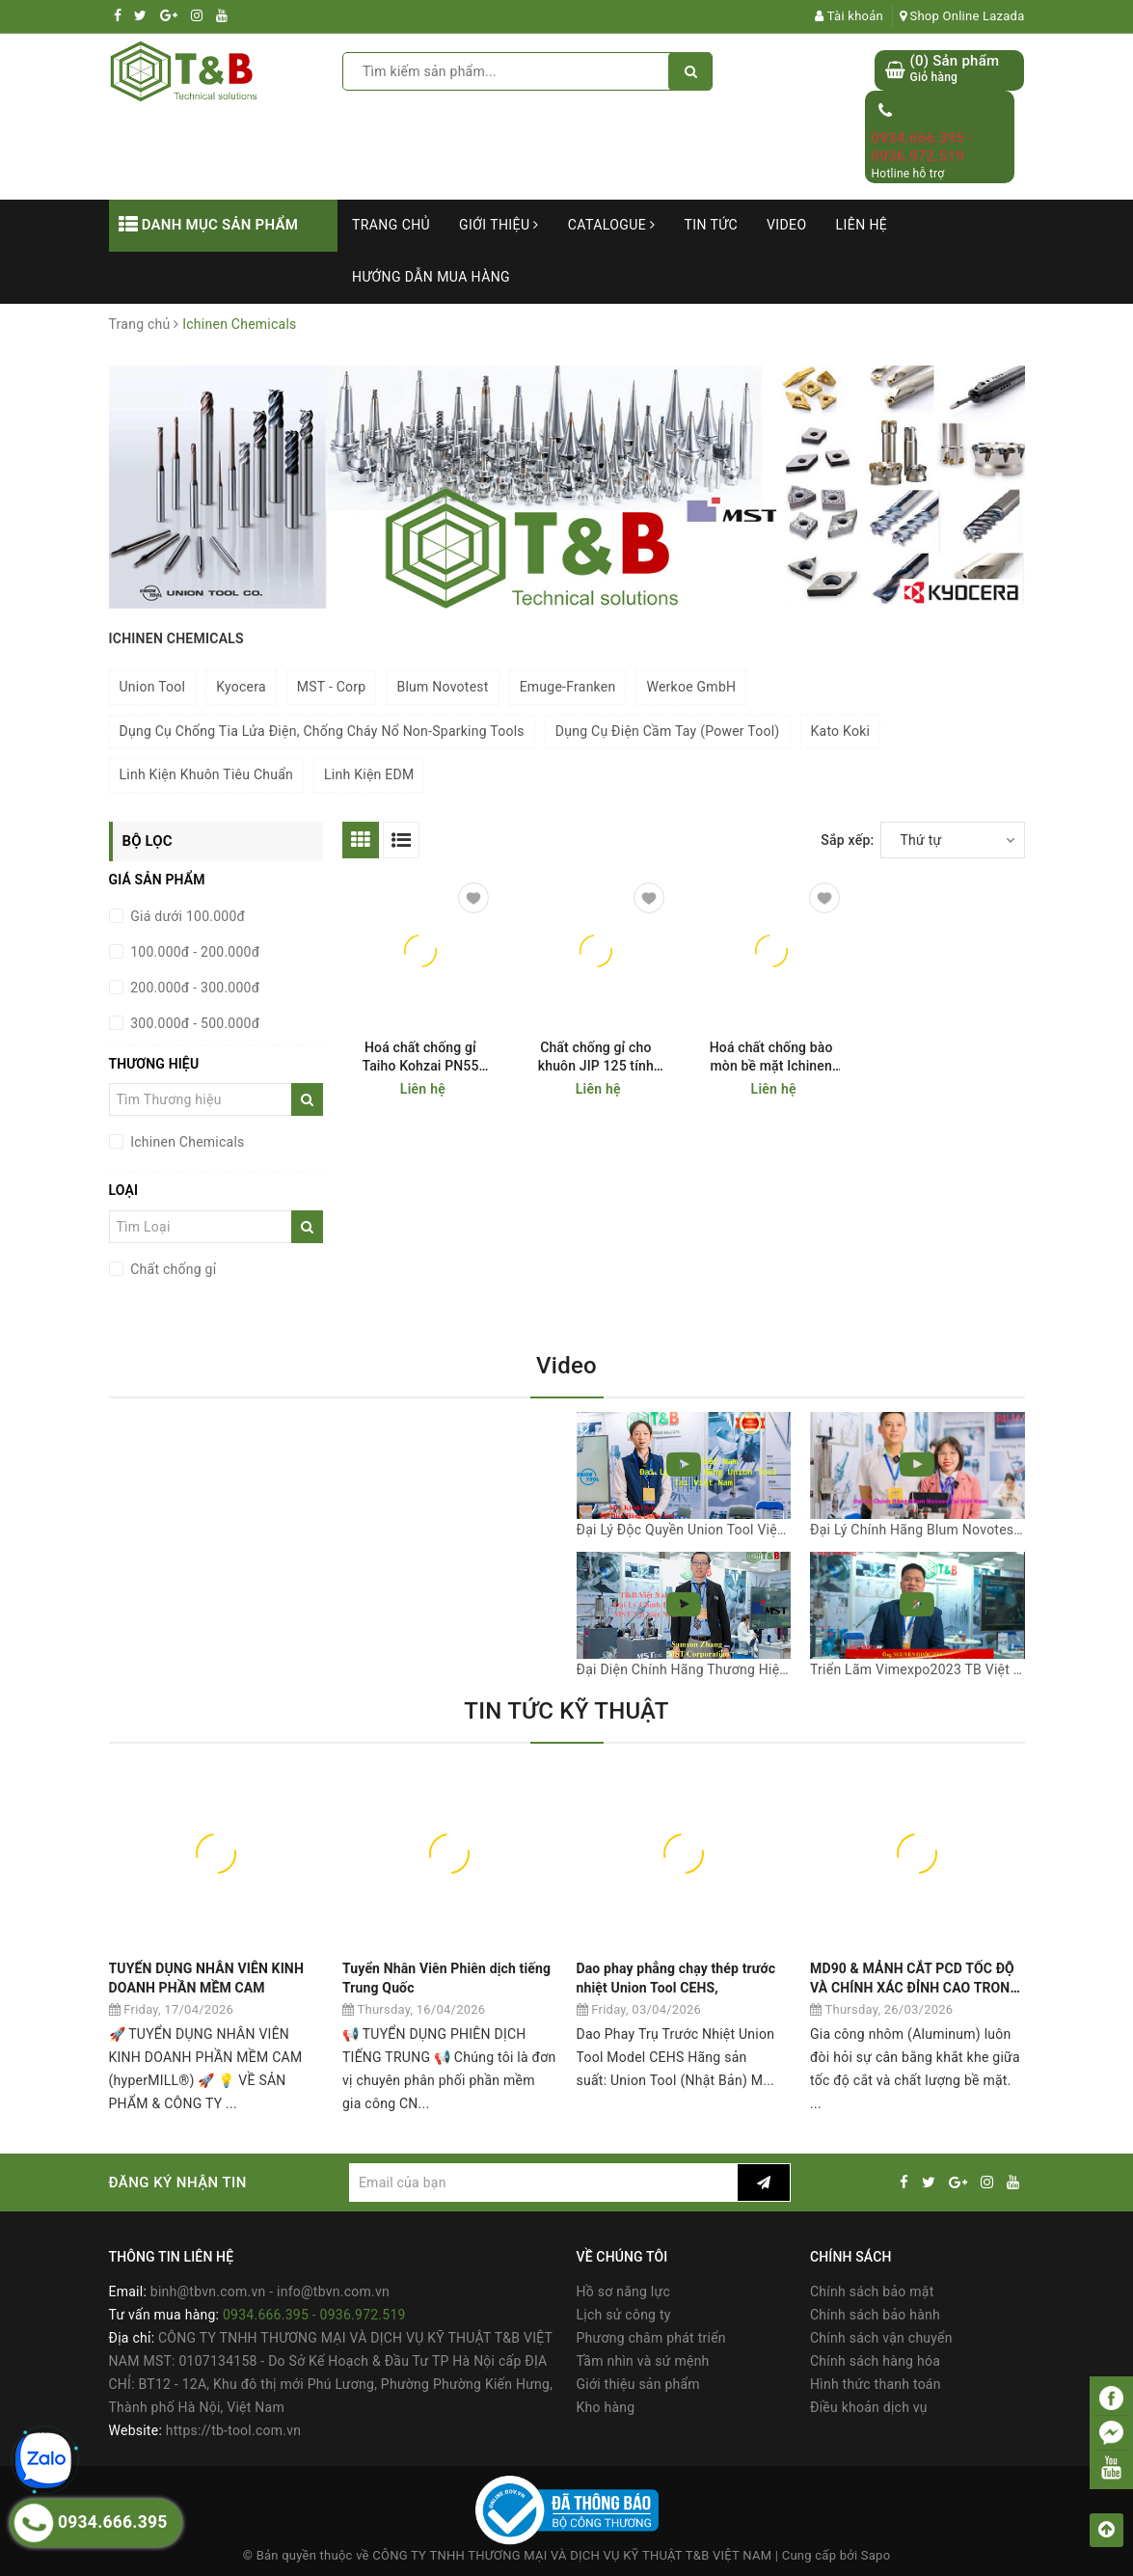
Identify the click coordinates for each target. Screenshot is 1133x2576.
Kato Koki (841, 731)
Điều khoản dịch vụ (869, 2407)
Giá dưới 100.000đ (186, 916)
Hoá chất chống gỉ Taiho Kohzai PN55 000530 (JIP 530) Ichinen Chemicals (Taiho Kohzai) (420, 1057)
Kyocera (241, 686)
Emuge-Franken (568, 686)
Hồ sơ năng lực (623, 2291)
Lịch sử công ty (624, 2314)
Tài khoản (849, 16)
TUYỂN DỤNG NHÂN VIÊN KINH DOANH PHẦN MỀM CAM (206, 1978)
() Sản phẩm (954, 69)
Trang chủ (391, 224)
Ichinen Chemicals (186, 1142)
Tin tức (711, 224)
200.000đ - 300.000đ (193, 987)
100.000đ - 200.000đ (193, 952)
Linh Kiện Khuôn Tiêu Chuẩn (207, 774)
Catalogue (612, 224)
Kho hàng (606, 2407)
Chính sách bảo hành (875, 2314)
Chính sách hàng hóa (875, 2361)
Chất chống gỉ (172, 1269)
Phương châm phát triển (651, 2338)
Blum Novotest (442, 686)
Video (787, 224)
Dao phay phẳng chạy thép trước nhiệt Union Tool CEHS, (676, 1978)
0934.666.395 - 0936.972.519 (922, 147)
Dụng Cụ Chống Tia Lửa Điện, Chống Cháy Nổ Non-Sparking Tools (322, 731)
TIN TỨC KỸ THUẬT (566, 1710)
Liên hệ (862, 224)
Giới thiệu (499, 224)
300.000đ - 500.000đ (193, 1023)
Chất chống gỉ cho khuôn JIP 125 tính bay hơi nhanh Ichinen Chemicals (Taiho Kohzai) (595, 1057)
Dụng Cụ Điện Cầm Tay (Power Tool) (667, 731)
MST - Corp (331, 686)
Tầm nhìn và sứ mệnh (643, 2361)
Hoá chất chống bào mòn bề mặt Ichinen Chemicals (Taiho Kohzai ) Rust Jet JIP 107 (771, 1057)
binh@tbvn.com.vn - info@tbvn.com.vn (270, 2291)
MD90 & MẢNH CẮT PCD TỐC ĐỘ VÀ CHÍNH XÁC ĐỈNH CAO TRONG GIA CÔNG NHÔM (914, 1978)
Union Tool (153, 686)
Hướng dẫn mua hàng (431, 277)
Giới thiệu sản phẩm (638, 2384)
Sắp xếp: (847, 840)
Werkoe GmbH (691, 686)
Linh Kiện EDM (369, 774)
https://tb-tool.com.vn (233, 2430)
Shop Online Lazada (962, 16)
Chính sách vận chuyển (881, 2338)
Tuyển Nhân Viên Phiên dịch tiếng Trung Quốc (446, 1978)
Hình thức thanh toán (875, 2384)
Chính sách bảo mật (871, 2291)
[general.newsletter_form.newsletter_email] (543, 2182)
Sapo (876, 2555)
